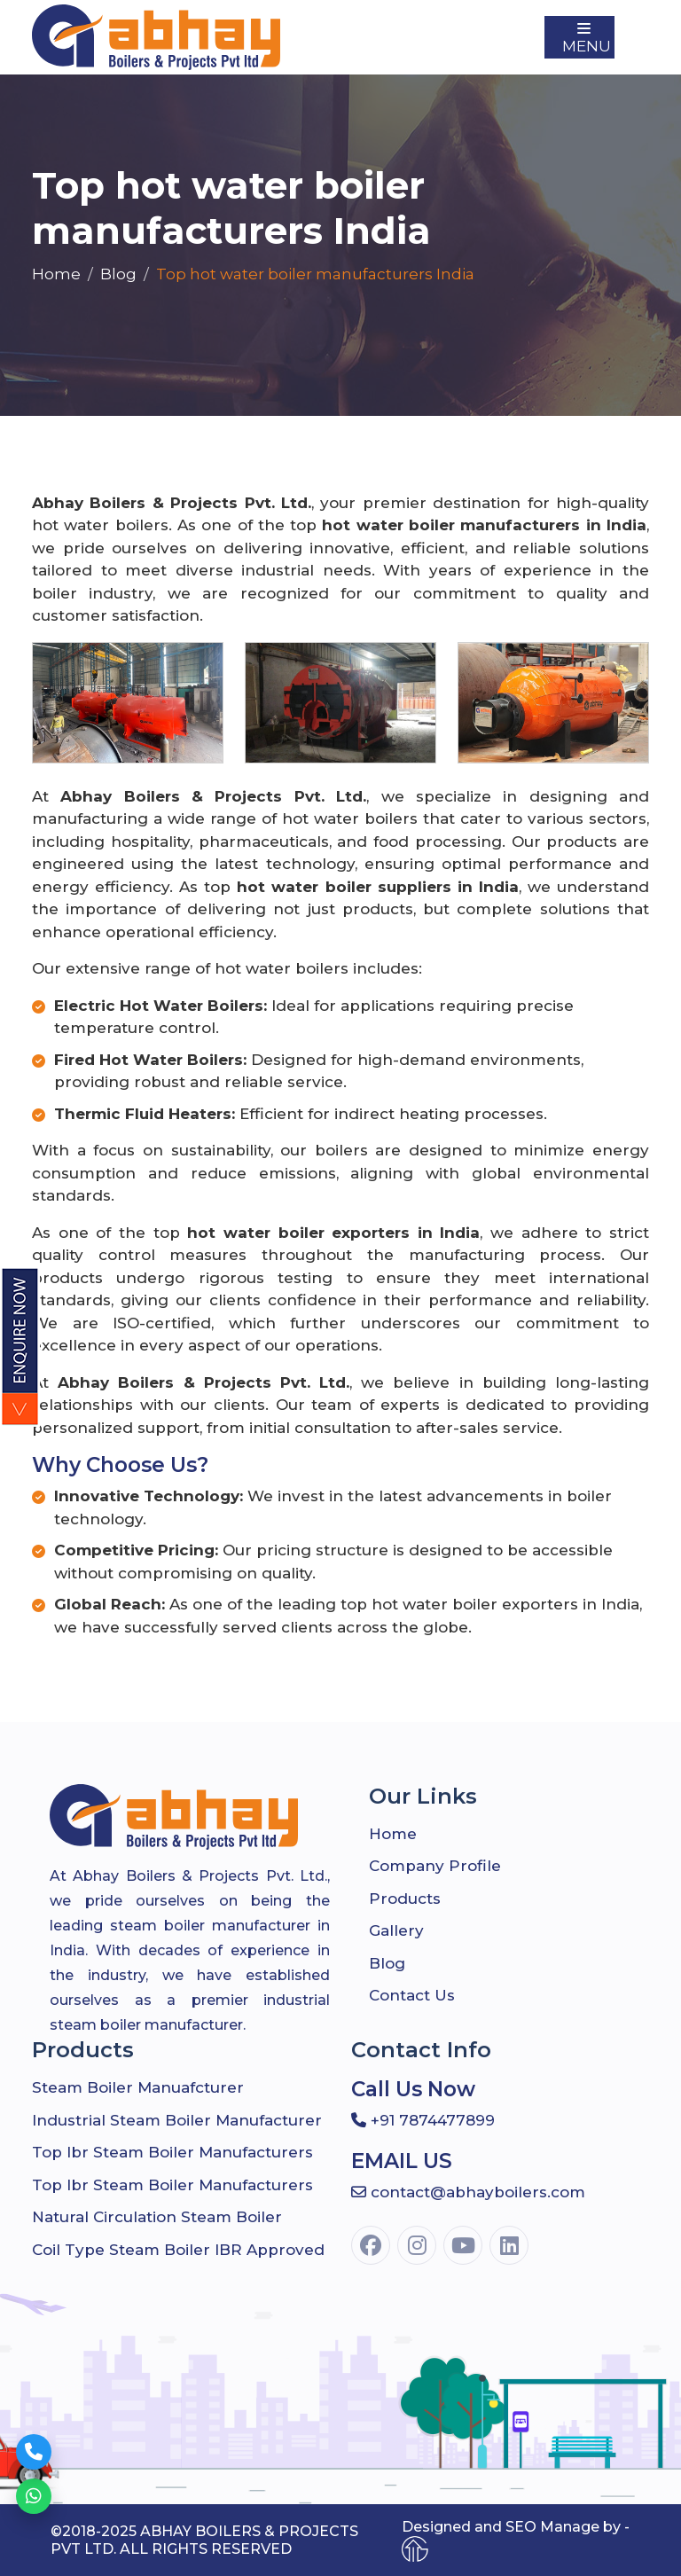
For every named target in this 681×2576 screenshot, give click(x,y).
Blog (118, 274)
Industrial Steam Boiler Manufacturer (177, 2120)
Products (405, 1898)
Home (56, 274)
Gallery (396, 1930)
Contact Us (412, 1995)
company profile (435, 1866)
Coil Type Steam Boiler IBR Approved (178, 2250)
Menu (586, 39)
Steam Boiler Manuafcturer (138, 2087)
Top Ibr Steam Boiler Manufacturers (172, 2152)
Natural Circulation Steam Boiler (157, 2217)
